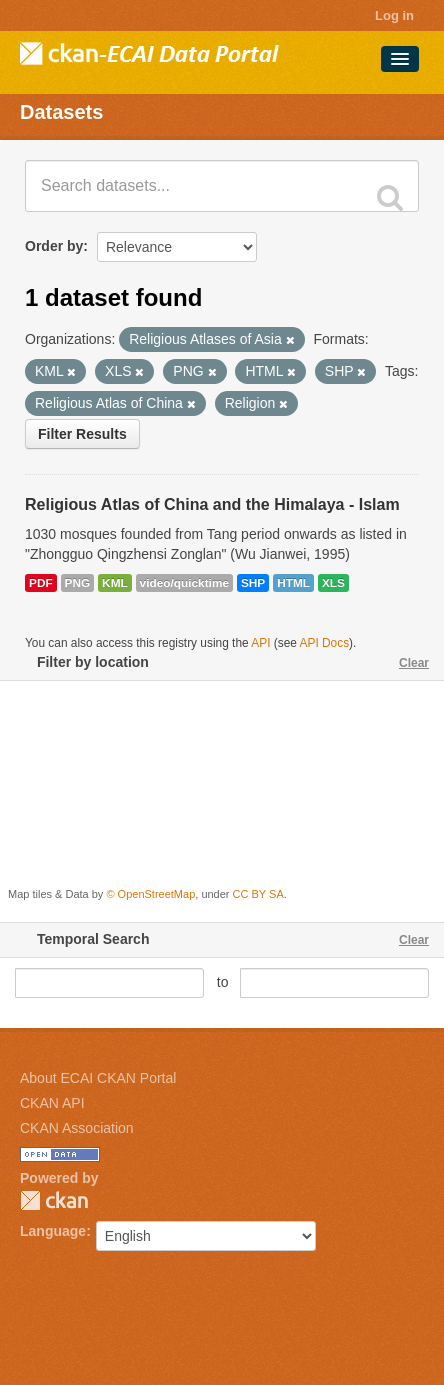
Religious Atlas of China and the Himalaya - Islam (212, 504)
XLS (333, 583)
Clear (414, 663)
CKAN (54, 1200)
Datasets (61, 112)
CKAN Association (77, 1128)
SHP (253, 583)
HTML (293, 583)
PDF (41, 583)
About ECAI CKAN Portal (98, 1078)
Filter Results (82, 434)
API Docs (325, 643)
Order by (54, 246)
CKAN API (52, 1103)
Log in (394, 15)
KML (115, 583)
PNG (78, 583)
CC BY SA (258, 894)
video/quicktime (184, 583)
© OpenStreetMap (150, 894)
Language (53, 1231)
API (260, 643)
